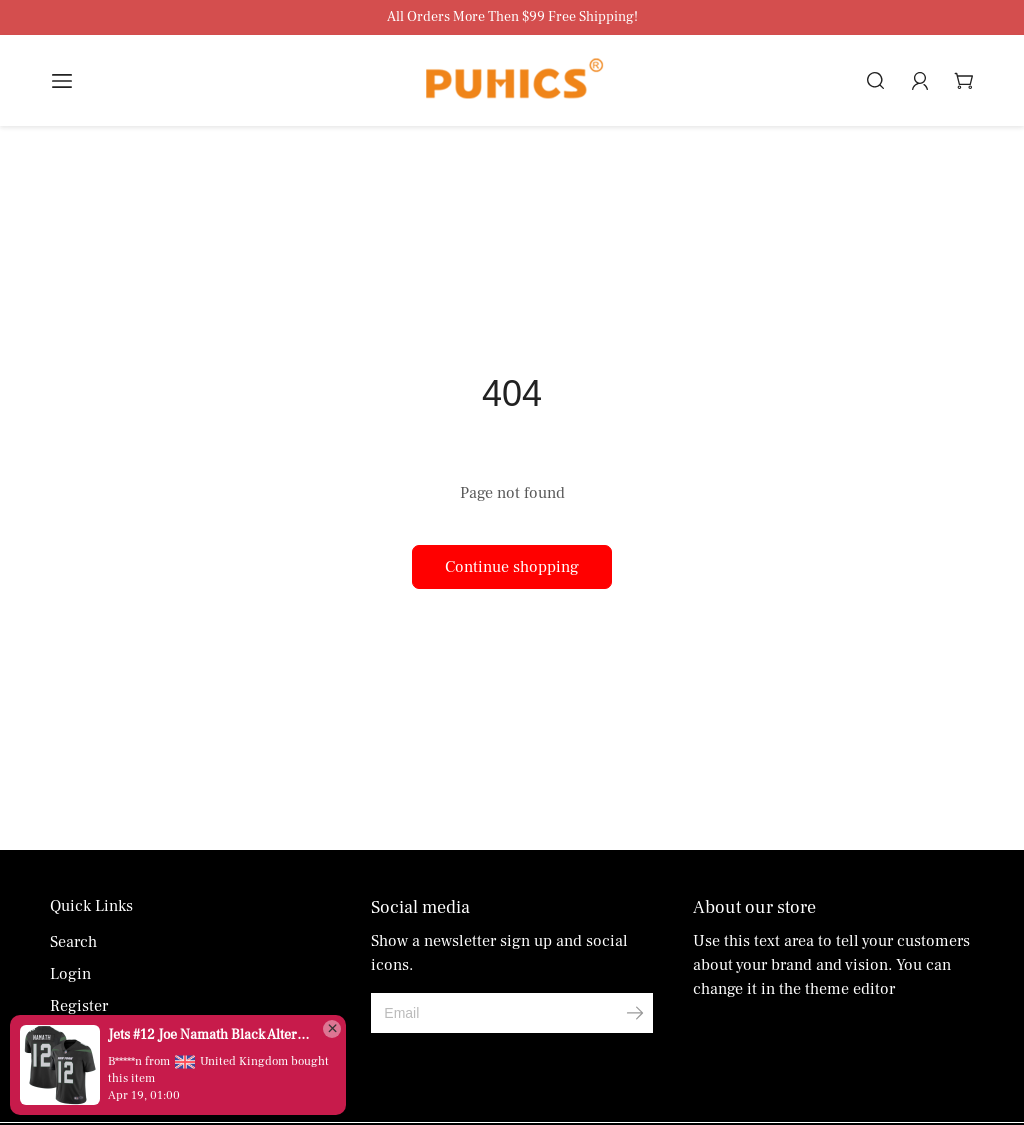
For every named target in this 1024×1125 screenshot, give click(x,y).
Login (70, 974)
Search (73, 942)
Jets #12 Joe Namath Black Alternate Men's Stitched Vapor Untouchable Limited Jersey (210, 1035)
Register (79, 1006)
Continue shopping (512, 567)
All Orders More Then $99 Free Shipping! (512, 17)
